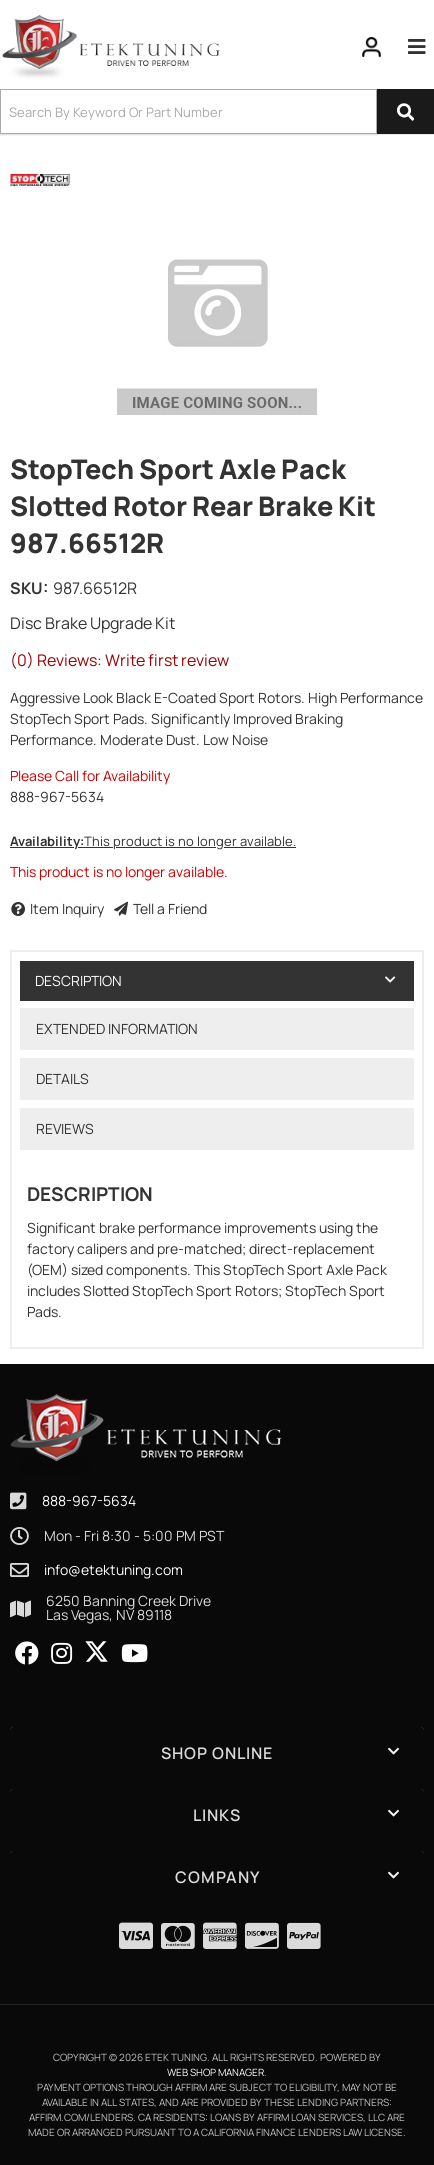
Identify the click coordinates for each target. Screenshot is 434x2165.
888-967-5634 (89, 1500)
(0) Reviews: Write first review (119, 660)
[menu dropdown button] (416, 47)
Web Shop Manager (215, 2072)
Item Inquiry (67, 908)
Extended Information (117, 1028)
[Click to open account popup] (372, 47)
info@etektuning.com (113, 1570)
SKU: (29, 588)
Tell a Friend (170, 908)
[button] (217, 111)
